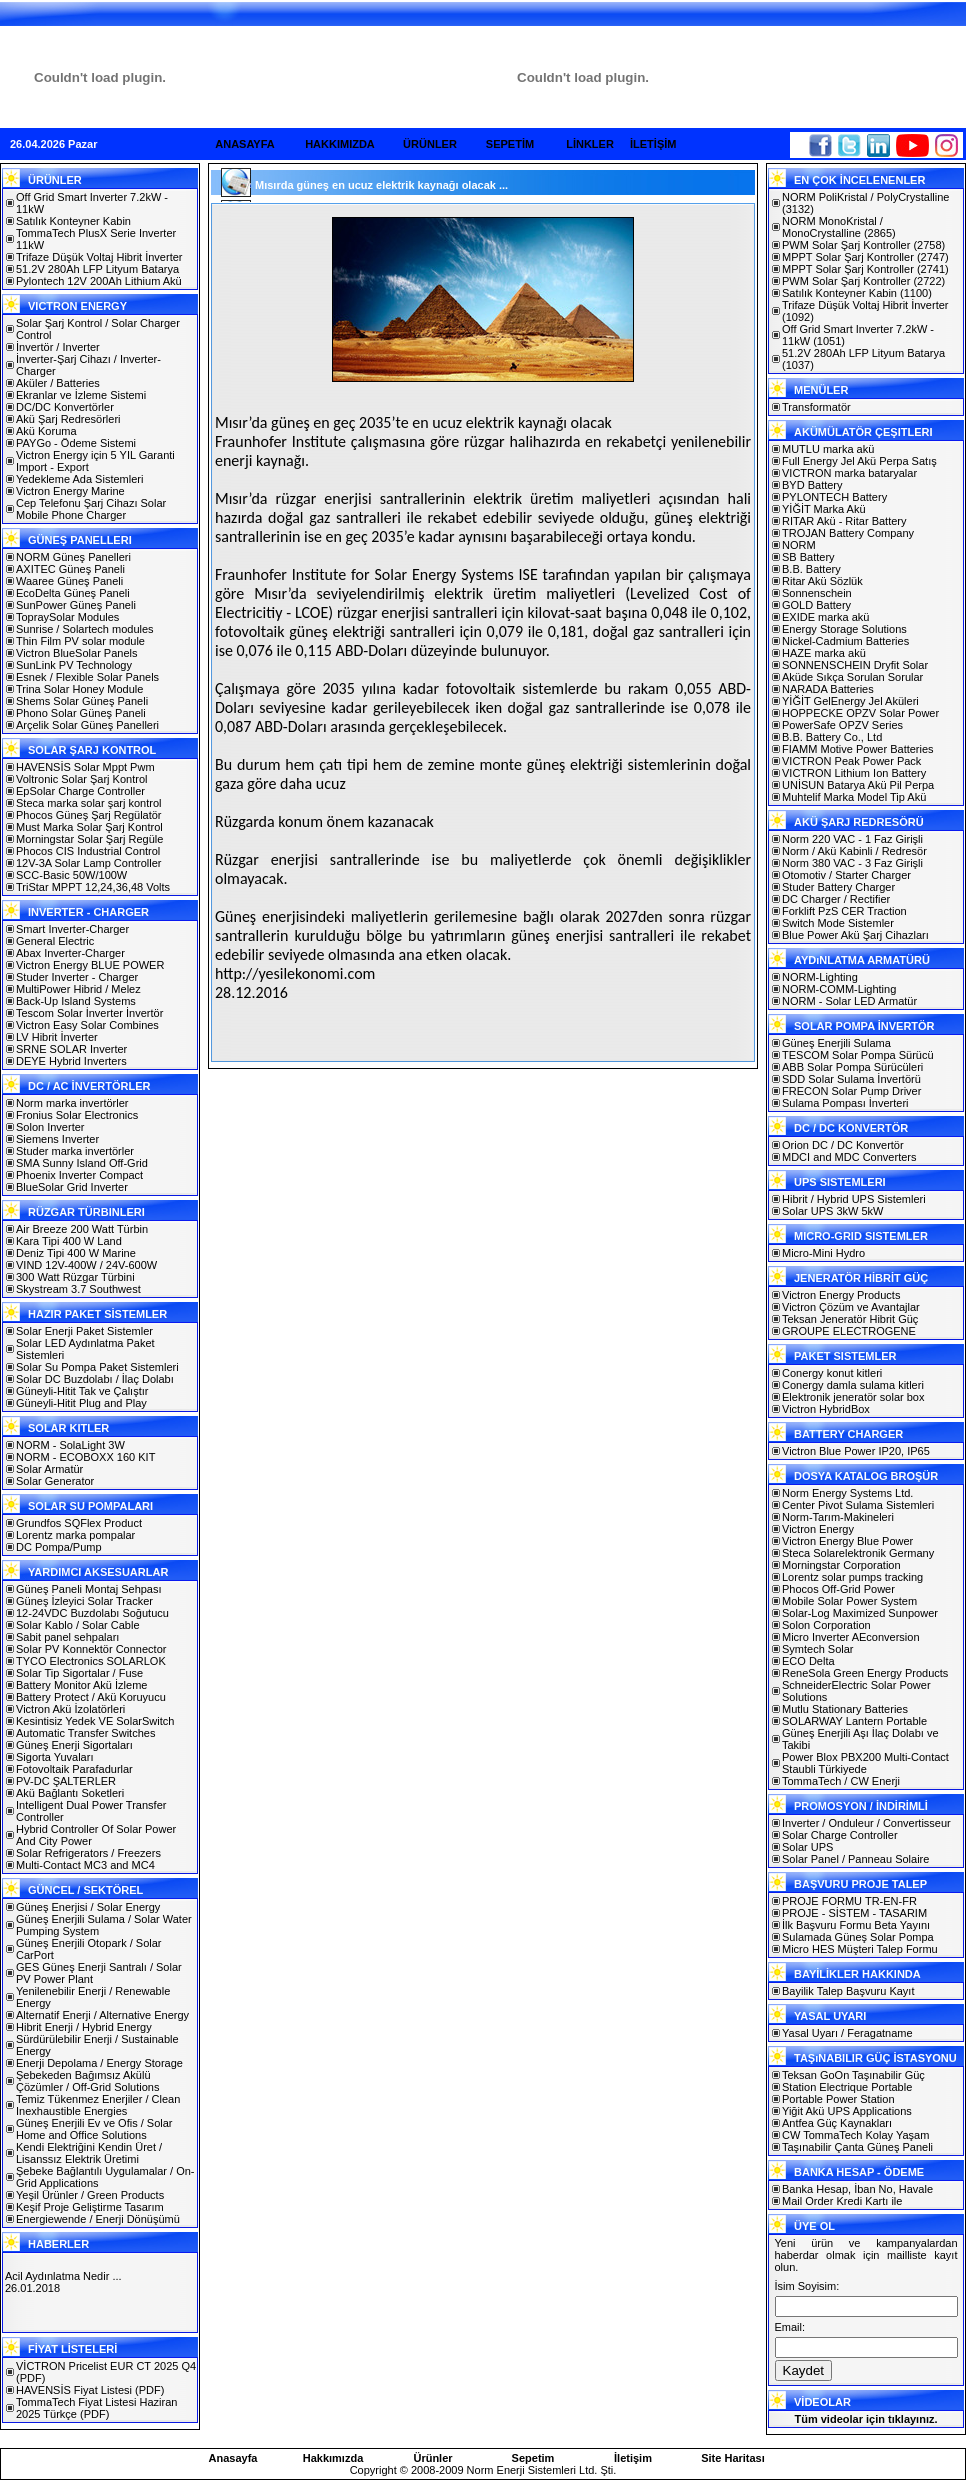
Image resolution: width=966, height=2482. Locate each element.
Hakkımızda (333, 2458)
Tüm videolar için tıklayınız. (865, 2419)
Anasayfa (233, 2458)
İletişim (633, 2458)
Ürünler (432, 2458)
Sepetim (533, 2458)
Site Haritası (733, 2458)
